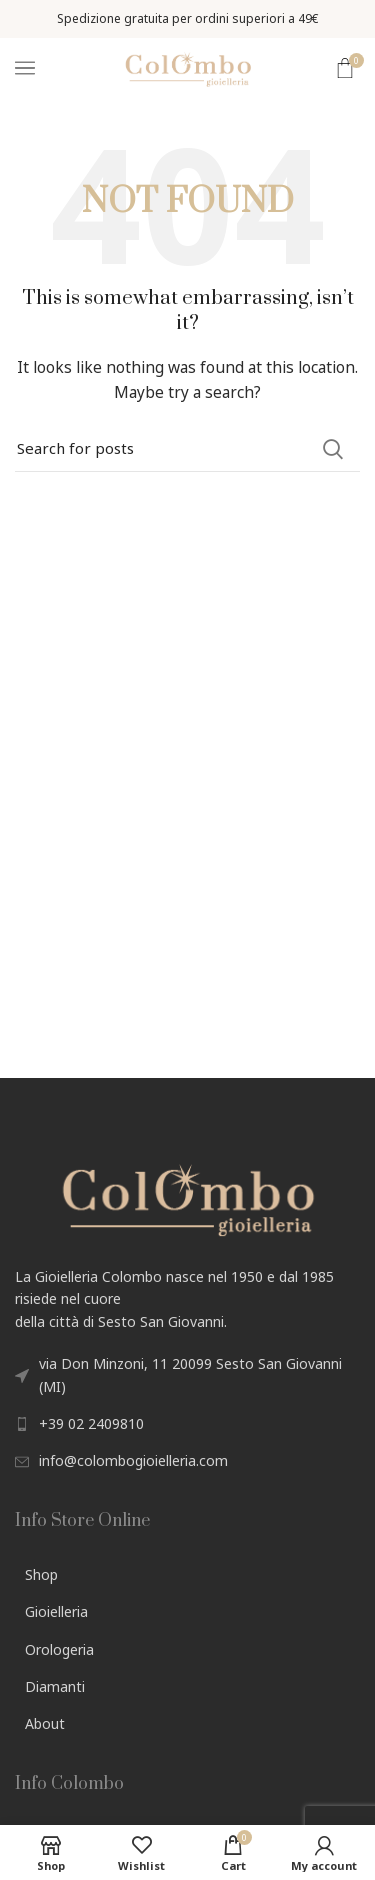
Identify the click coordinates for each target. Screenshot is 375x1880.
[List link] (187, 1424)
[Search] (187, 449)
